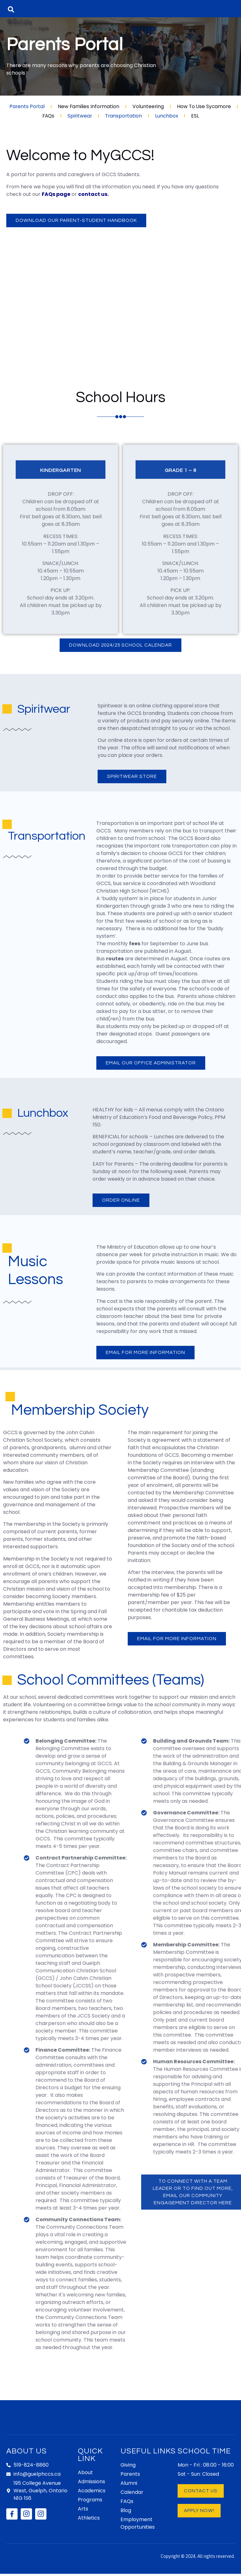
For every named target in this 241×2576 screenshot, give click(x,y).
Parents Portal (26, 106)
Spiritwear (79, 115)
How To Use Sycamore (205, 106)
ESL (197, 115)
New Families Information (88, 106)
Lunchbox (167, 115)
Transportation (124, 115)
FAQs (47, 115)
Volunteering (148, 106)
